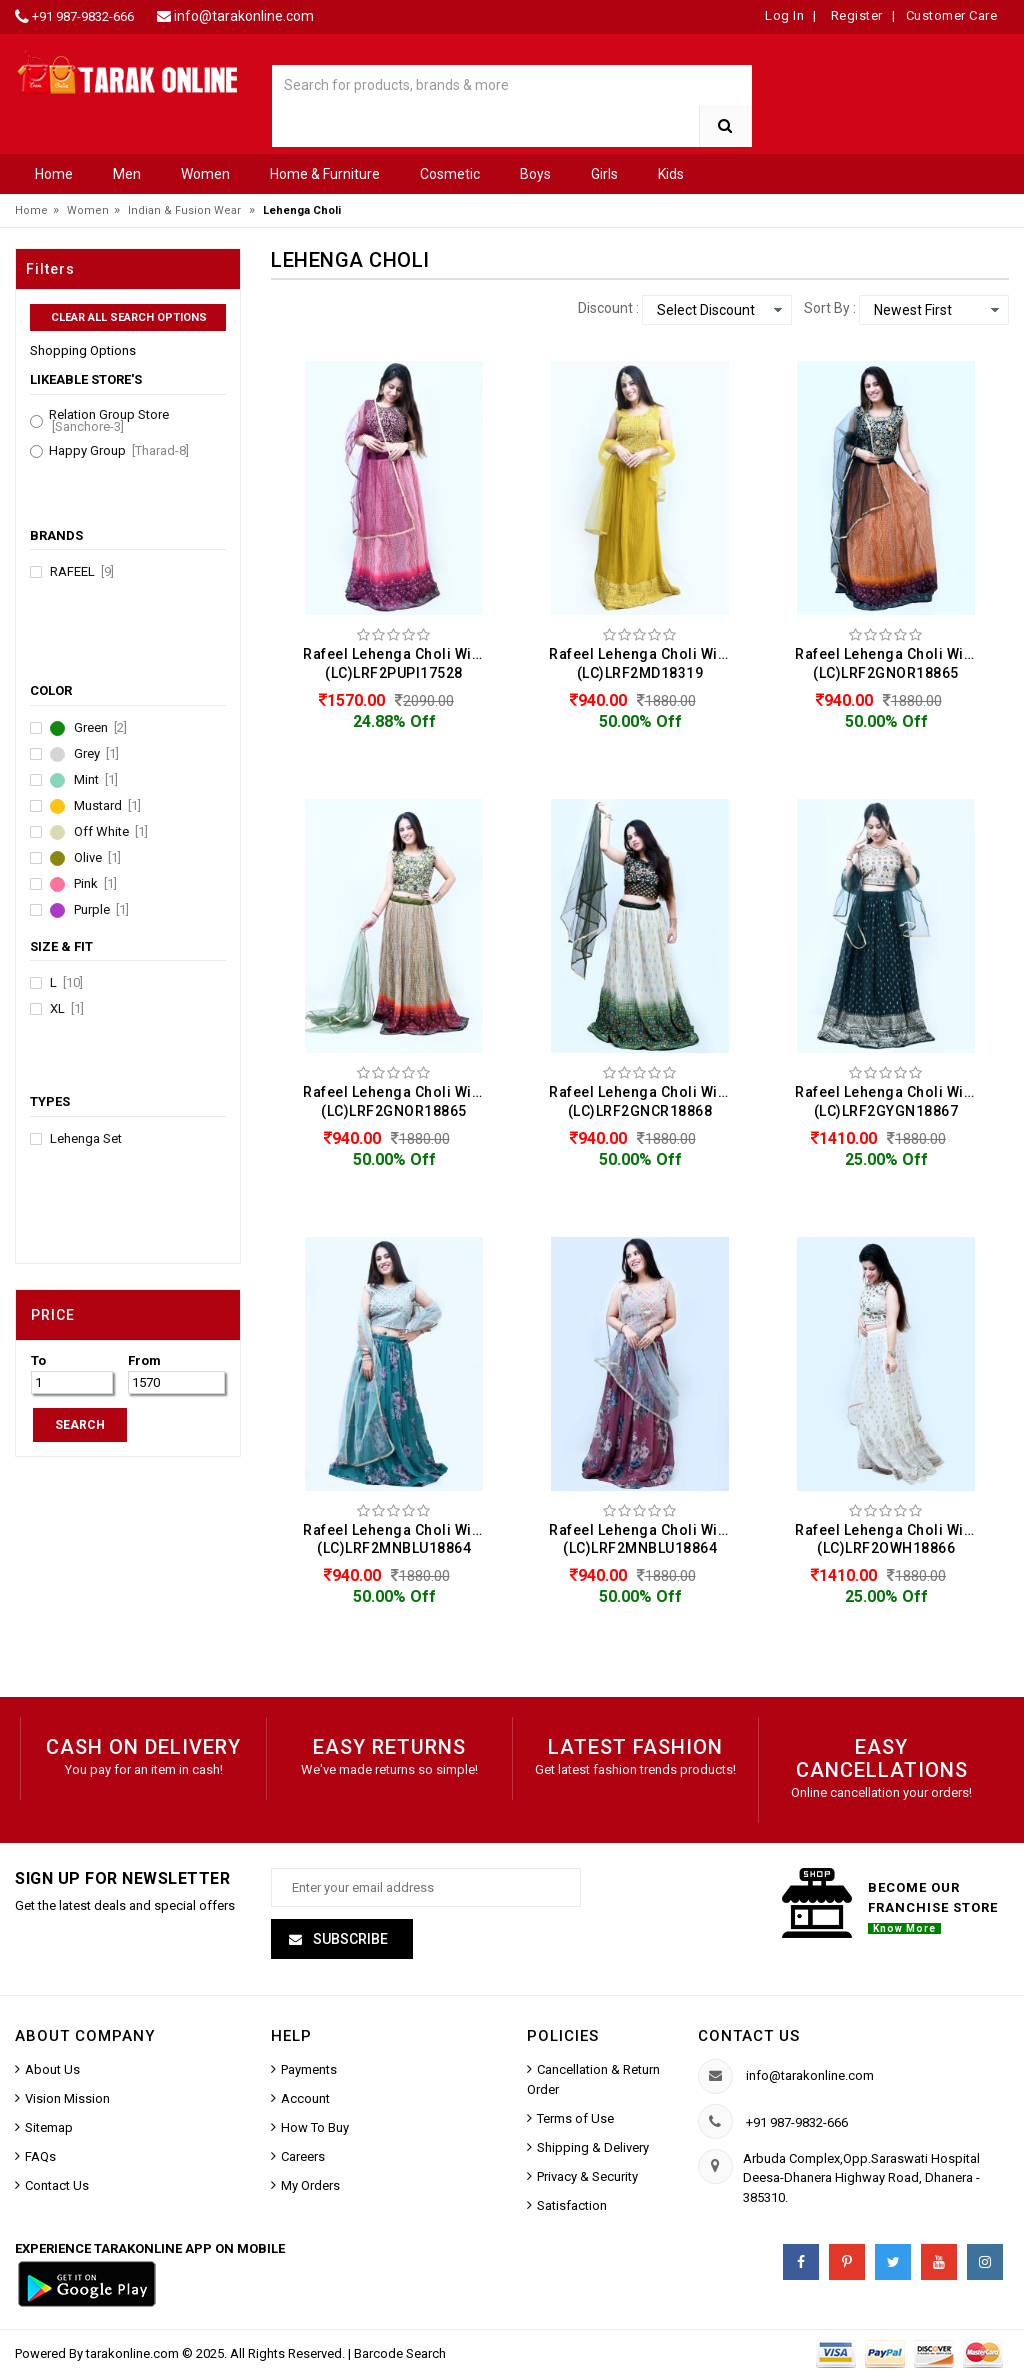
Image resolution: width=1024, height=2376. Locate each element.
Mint (96, 780)
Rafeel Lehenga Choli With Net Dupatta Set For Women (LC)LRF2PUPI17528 (399, 663)
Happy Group (119, 451)
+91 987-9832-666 (83, 16)
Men (127, 174)
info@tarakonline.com (244, 16)
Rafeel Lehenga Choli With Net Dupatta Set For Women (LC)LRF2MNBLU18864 (399, 1539)
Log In (784, 15)
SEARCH (80, 1425)
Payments (309, 2069)
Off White (111, 832)
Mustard (107, 806)
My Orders (310, 2185)
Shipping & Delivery (593, 2147)
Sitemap (49, 2127)
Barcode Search (400, 2353)
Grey (96, 754)
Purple (101, 910)
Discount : (608, 308)
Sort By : (830, 308)
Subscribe (349, 1939)
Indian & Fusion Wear (184, 210)
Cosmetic (450, 174)
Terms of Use (575, 2118)
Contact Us (57, 2185)
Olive (97, 858)
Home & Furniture (325, 174)
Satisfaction (572, 2205)
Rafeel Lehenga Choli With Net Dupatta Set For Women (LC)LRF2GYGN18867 (891, 1101)
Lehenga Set (86, 1139)
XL (67, 1009)
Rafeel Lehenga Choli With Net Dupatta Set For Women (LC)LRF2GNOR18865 (891, 663)
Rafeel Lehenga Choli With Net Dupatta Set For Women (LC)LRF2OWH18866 (891, 1539)
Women (205, 174)
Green (100, 728)
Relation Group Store (109, 421)
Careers (303, 2156)
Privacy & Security (587, 2176)
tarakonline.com (134, 2353)
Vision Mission (67, 2098)
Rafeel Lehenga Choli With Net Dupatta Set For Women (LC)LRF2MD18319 (645, 663)
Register (855, 15)
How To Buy (315, 2127)
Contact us (749, 2036)
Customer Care (952, 15)
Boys (535, 174)
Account (305, 2098)
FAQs (40, 2156)
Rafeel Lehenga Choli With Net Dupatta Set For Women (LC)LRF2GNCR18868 (645, 1101)
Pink (95, 884)
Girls (604, 174)
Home (54, 174)
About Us (52, 2069)
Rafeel (82, 572)
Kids (671, 174)
